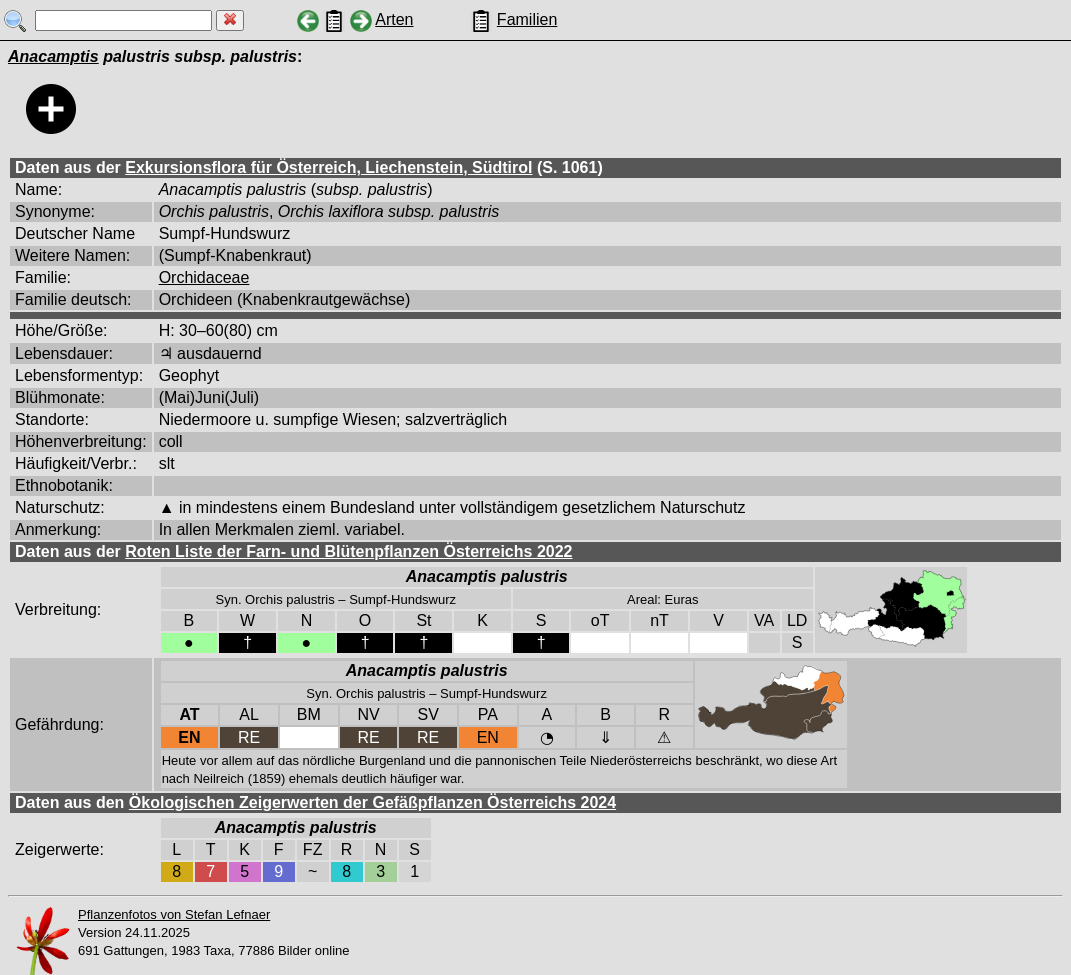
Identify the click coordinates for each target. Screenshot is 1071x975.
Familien (527, 19)
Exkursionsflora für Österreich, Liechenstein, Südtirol (328, 167)
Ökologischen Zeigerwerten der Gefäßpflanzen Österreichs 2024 (372, 802)
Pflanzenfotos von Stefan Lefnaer (174, 914)
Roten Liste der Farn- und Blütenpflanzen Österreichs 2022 (348, 551)
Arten (394, 19)
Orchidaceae (204, 277)
